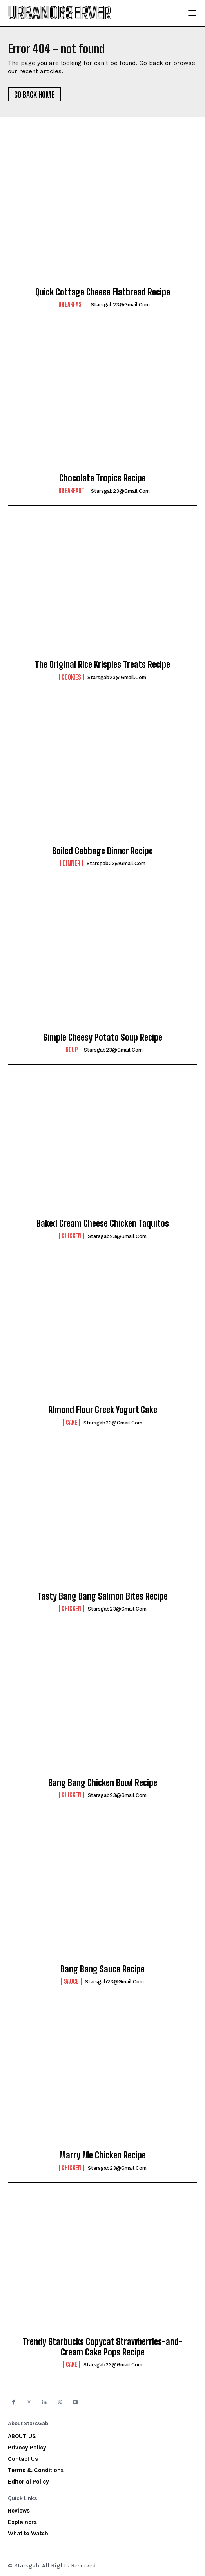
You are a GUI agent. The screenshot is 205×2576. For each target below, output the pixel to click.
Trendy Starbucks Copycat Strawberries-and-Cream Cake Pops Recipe (103, 2346)
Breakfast (71, 304)
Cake (71, 1422)
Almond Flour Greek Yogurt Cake (102, 1410)
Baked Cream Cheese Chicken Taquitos (102, 1223)
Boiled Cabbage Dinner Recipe (102, 851)
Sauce (71, 1981)
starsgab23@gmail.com (120, 304)
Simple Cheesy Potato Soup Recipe (102, 1037)
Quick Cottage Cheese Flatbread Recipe (102, 292)
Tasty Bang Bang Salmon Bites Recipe (102, 1596)
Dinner (71, 863)
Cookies (71, 677)
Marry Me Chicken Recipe (102, 2155)
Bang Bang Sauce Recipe (102, 1969)
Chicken (72, 1236)
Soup (71, 1050)
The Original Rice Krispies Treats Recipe (102, 664)
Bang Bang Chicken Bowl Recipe (102, 1782)
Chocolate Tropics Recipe (102, 478)
